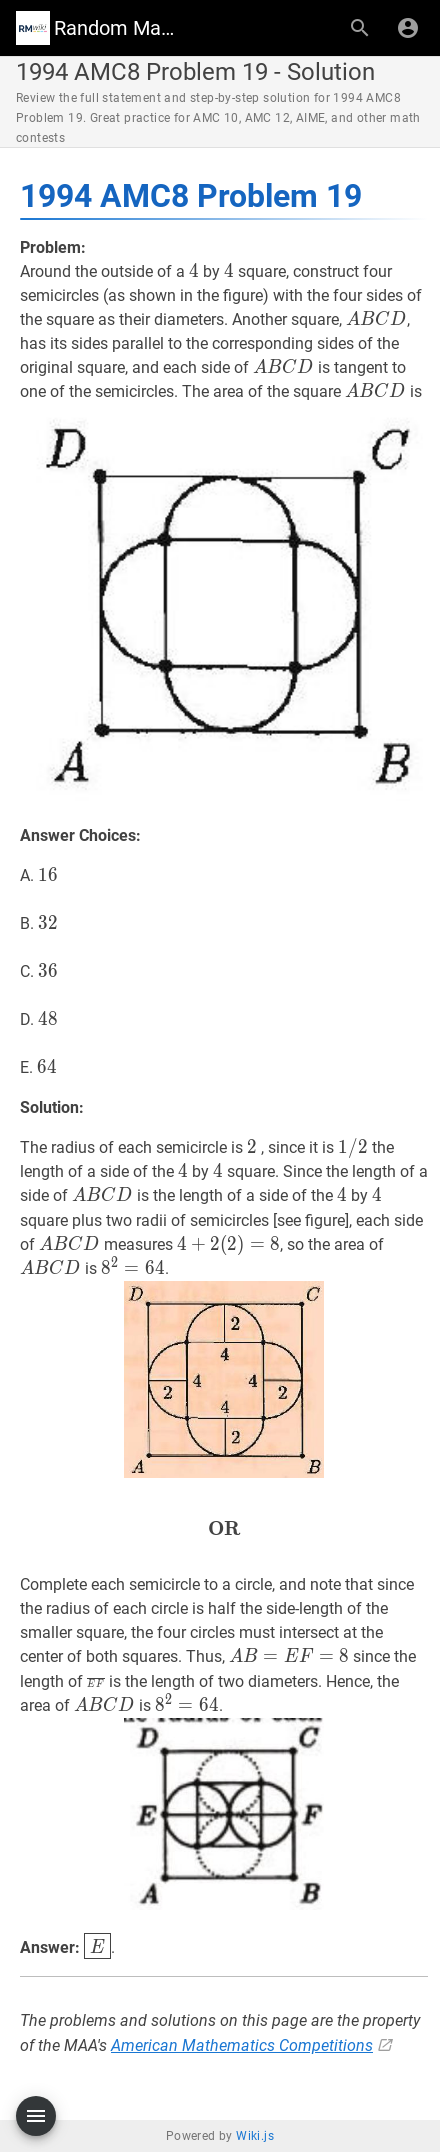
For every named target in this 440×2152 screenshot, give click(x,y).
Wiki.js (255, 2136)
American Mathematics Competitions (242, 2045)
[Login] (408, 28)
